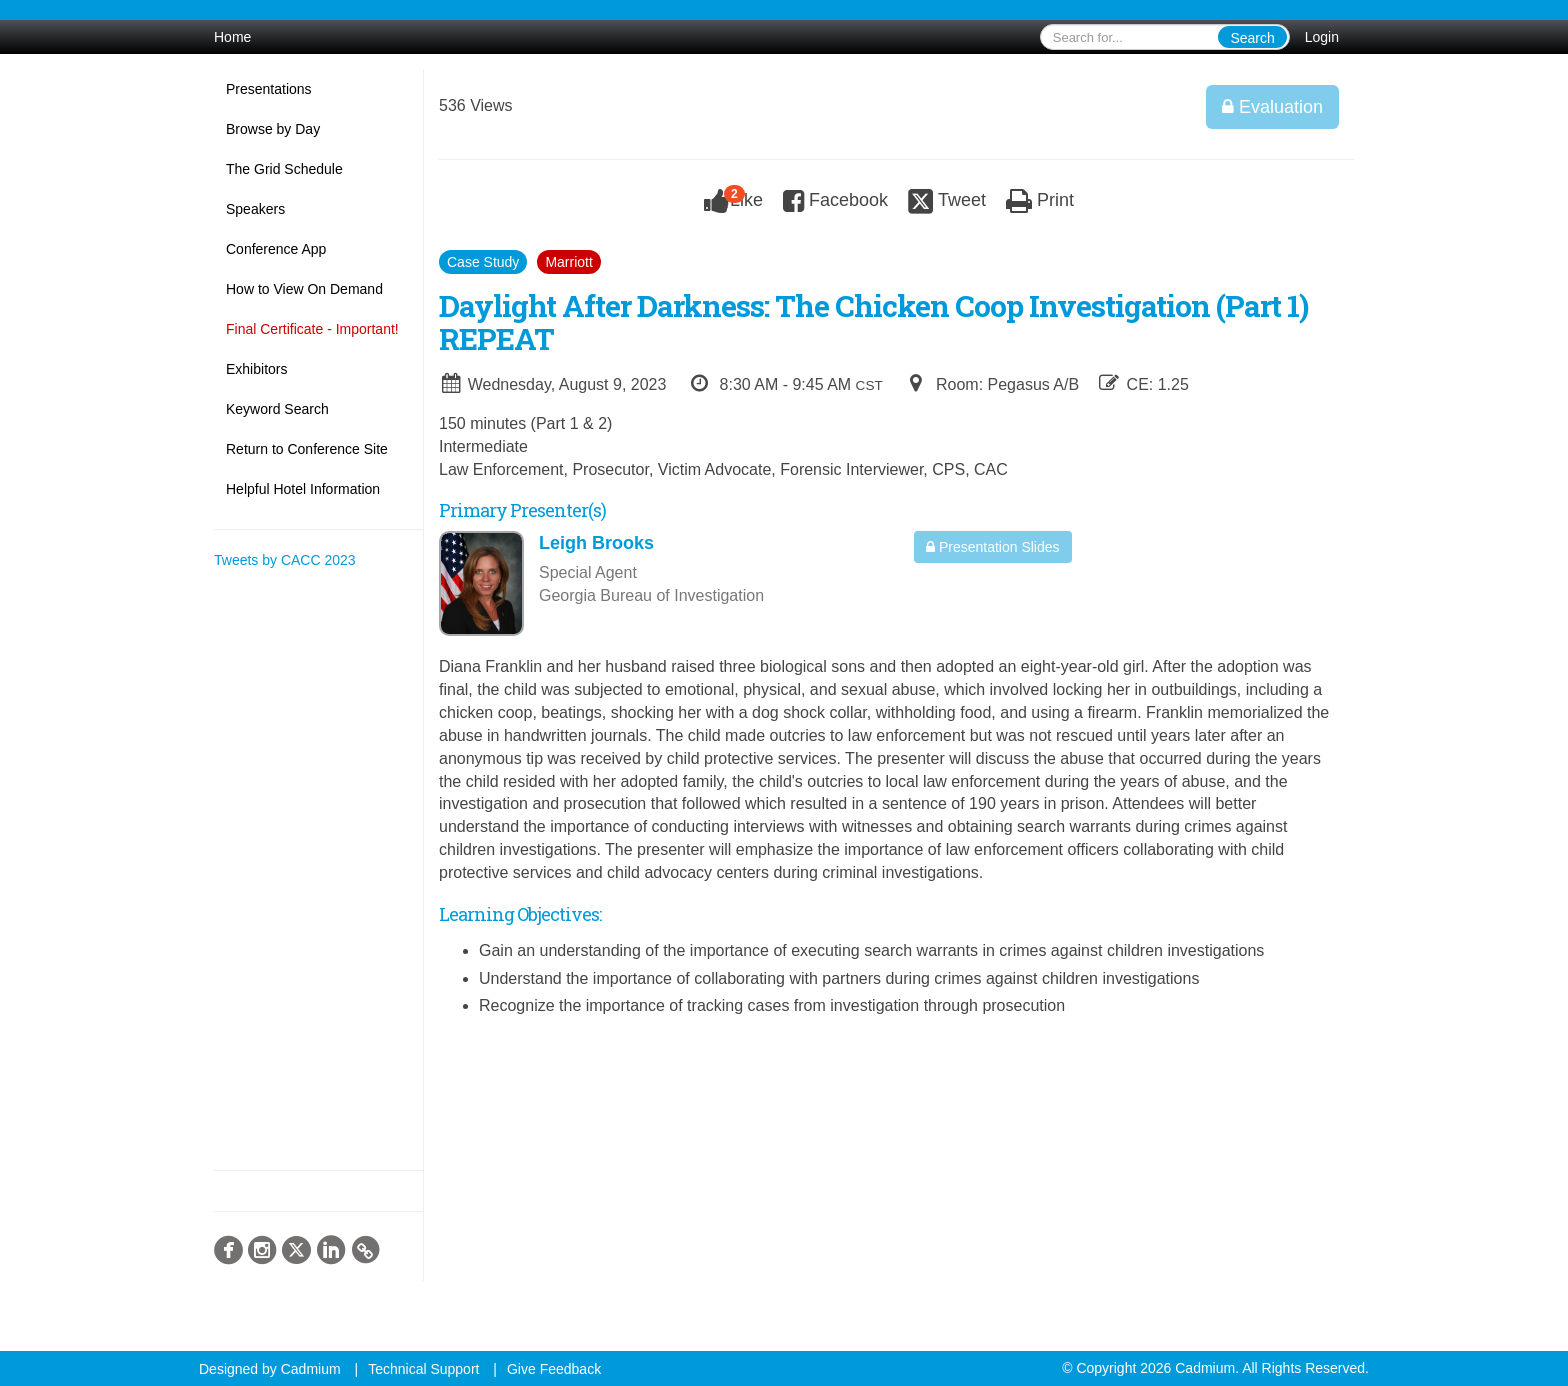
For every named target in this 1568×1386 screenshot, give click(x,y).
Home (232, 37)
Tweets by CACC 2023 (285, 560)
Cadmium (311, 1369)
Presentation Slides (993, 547)
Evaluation (1272, 107)
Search (1252, 38)
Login (1322, 37)
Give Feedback (554, 1369)
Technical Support (423, 1369)
